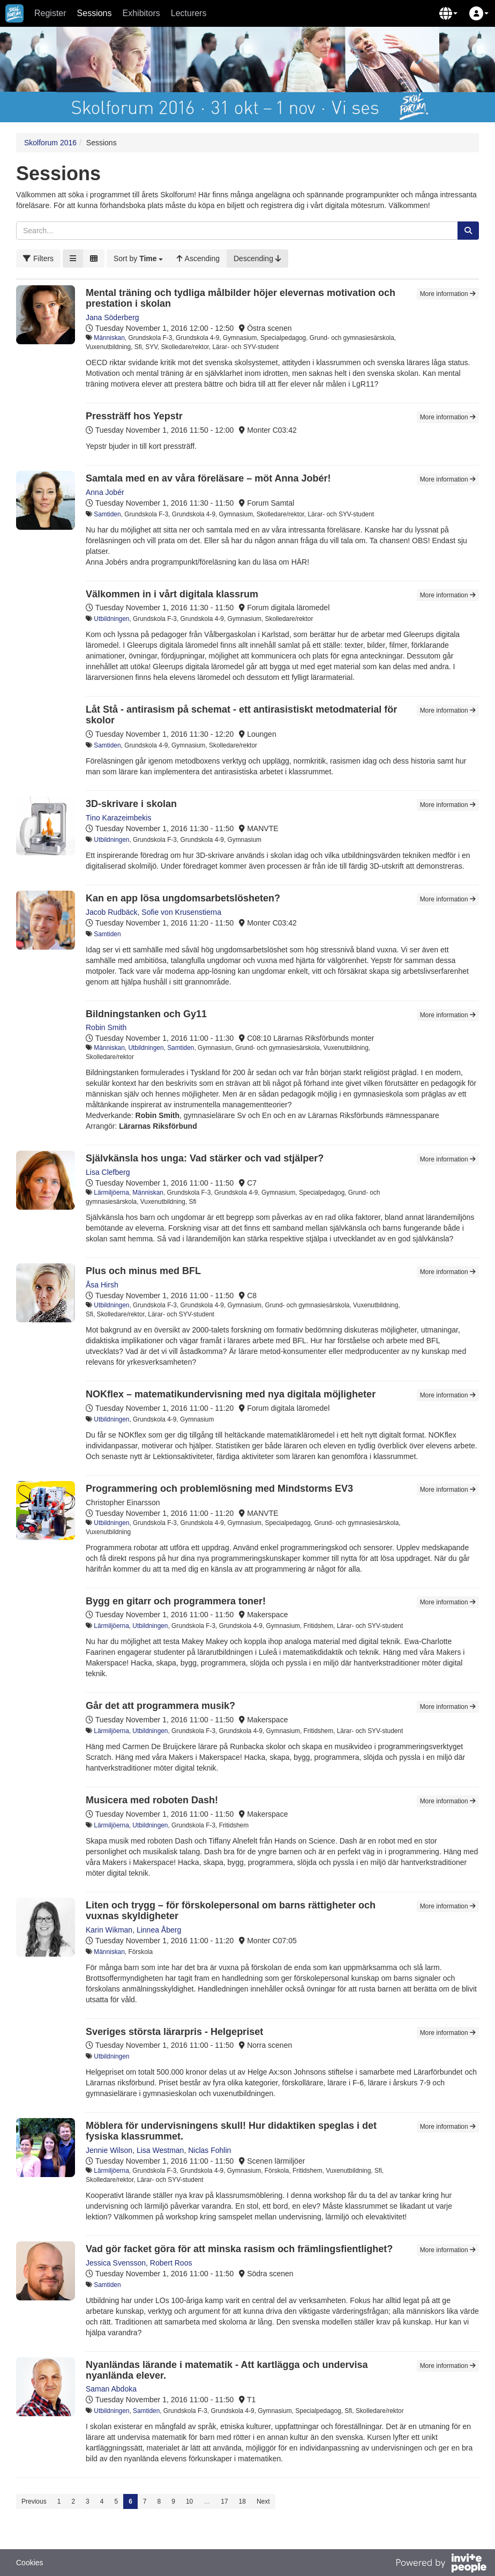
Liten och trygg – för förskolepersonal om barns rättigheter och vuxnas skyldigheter (231, 1910)
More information (448, 294)
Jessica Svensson (116, 2263)
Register (50, 13)
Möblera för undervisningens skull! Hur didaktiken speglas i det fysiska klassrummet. (231, 2131)
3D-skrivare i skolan (131, 803)
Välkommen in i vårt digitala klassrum (172, 594)
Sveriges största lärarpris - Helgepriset (174, 2031)
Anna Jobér (105, 492)
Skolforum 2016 (50, 142)
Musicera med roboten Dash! (152, 1800)
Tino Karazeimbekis (118, 817)
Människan (109, 338)
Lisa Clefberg (108, 1172)
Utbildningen (111, 619)
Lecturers (189, 13)
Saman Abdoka (111, 2389)
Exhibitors (141, 13)
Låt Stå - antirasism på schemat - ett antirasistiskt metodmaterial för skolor (241, 715)
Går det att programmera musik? (160, 1705)
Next (263, 2501)
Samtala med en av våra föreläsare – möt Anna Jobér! (208, 478)
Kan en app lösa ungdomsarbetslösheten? (183, 898)
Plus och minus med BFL (143, 1270)
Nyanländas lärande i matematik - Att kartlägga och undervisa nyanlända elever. (227, 2370)
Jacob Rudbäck (112, 912)
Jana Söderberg (112, 317)
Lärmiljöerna (111, 1192)
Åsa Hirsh (102, 1284)
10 (189, 2501)
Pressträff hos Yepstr (134, 416)
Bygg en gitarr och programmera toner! (176, 1601)
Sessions (94, 13)
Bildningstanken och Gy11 (146, 1014)
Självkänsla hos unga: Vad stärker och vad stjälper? (205, 1158)
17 (224, 2501)
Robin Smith (106, 1027)
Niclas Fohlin (209, 2150)
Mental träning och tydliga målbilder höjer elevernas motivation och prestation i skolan (240, 298)
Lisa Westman (160, 2150)
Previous (34, 2501)
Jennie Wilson (109, 2150)
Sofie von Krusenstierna (181, 912)
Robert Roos (171, 2263)
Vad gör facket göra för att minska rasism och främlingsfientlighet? (239, 2249)
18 (242, 2501)
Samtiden (107, 514)
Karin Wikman (109, 1930)
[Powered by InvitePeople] (440, 2564)
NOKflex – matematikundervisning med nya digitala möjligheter (231, 1394)
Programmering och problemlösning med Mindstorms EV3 (219, 1488)
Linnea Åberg (159, 1930)
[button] (448, 13)
